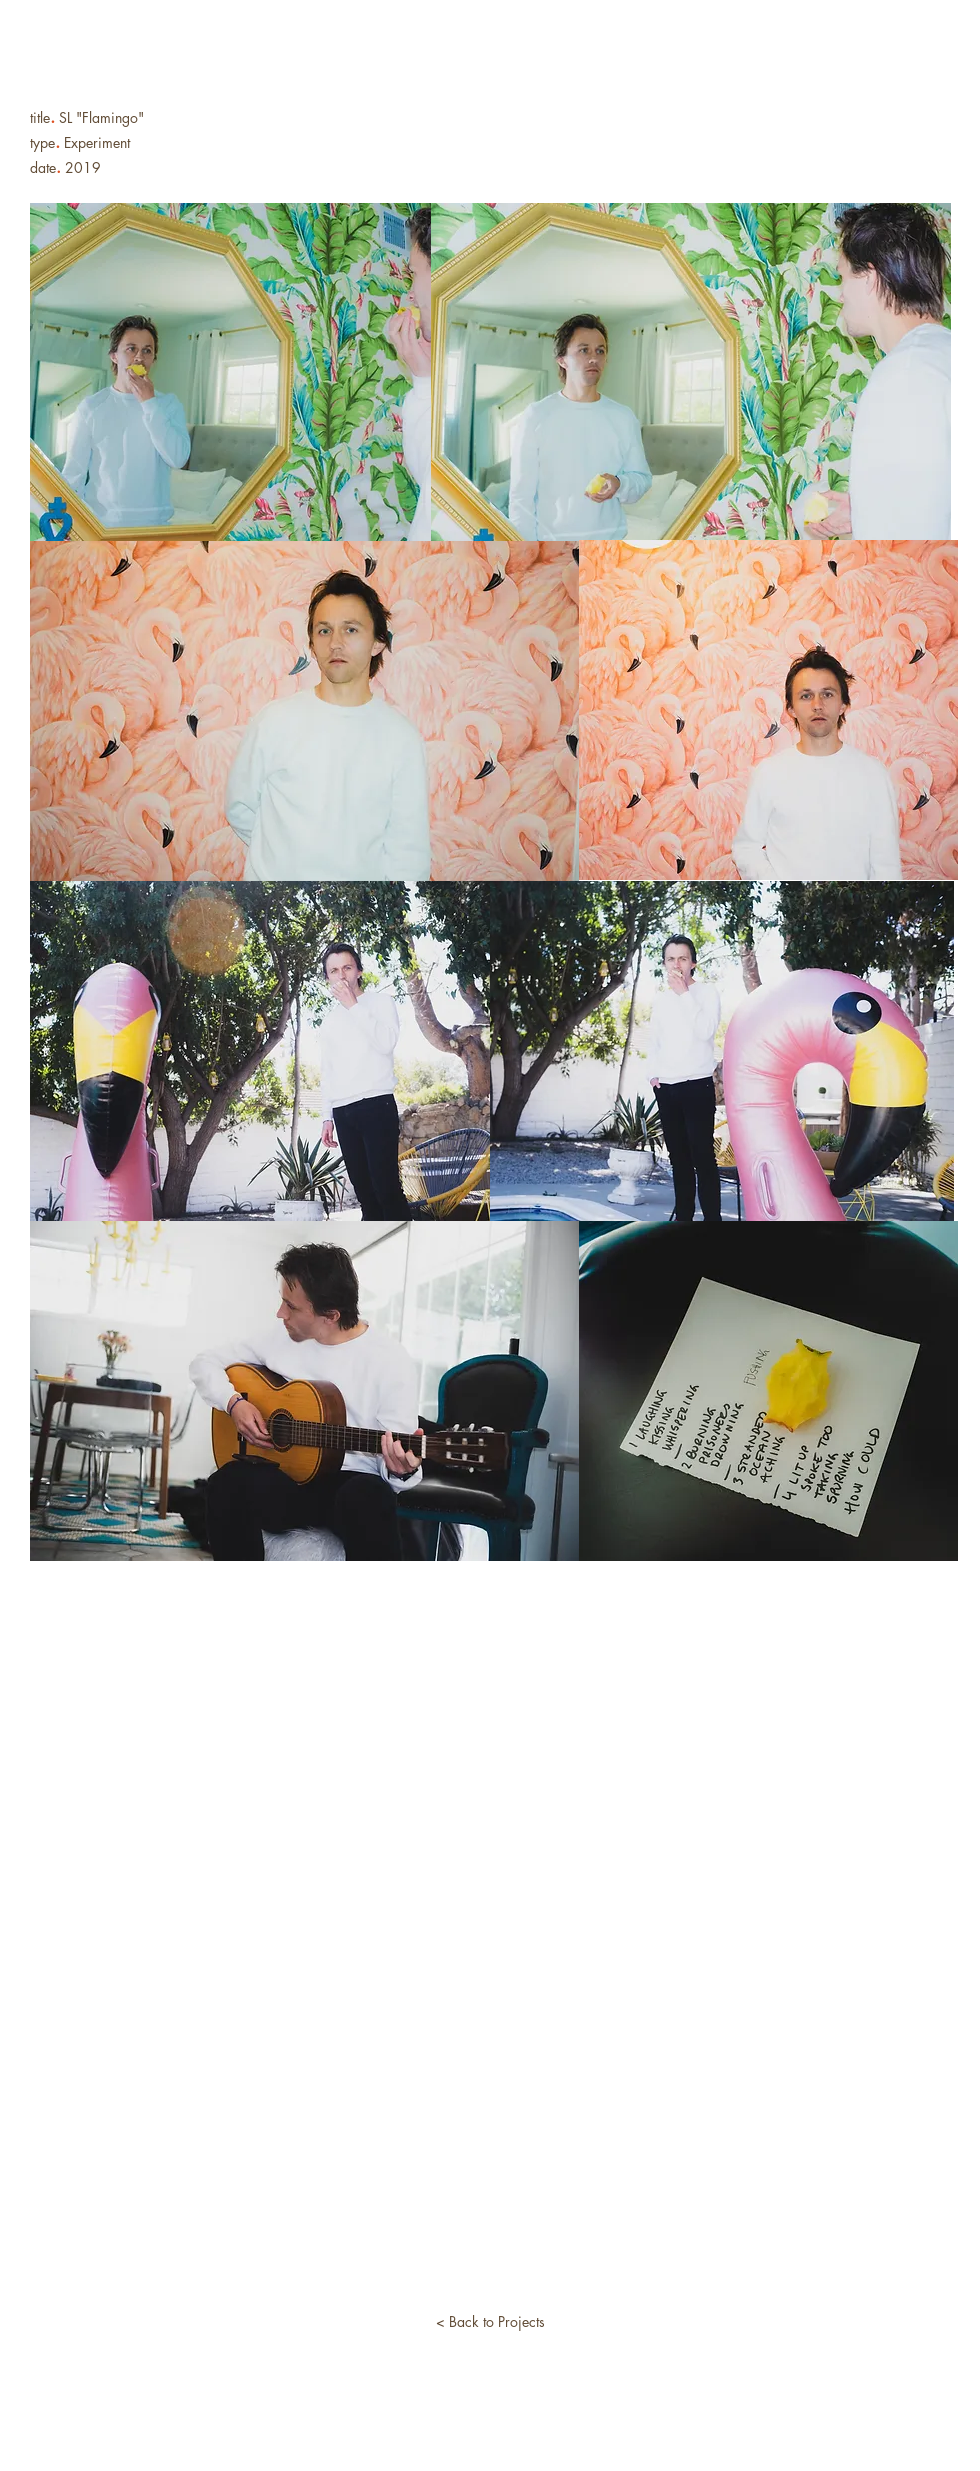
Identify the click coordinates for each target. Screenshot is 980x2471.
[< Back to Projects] (490, 2322)
